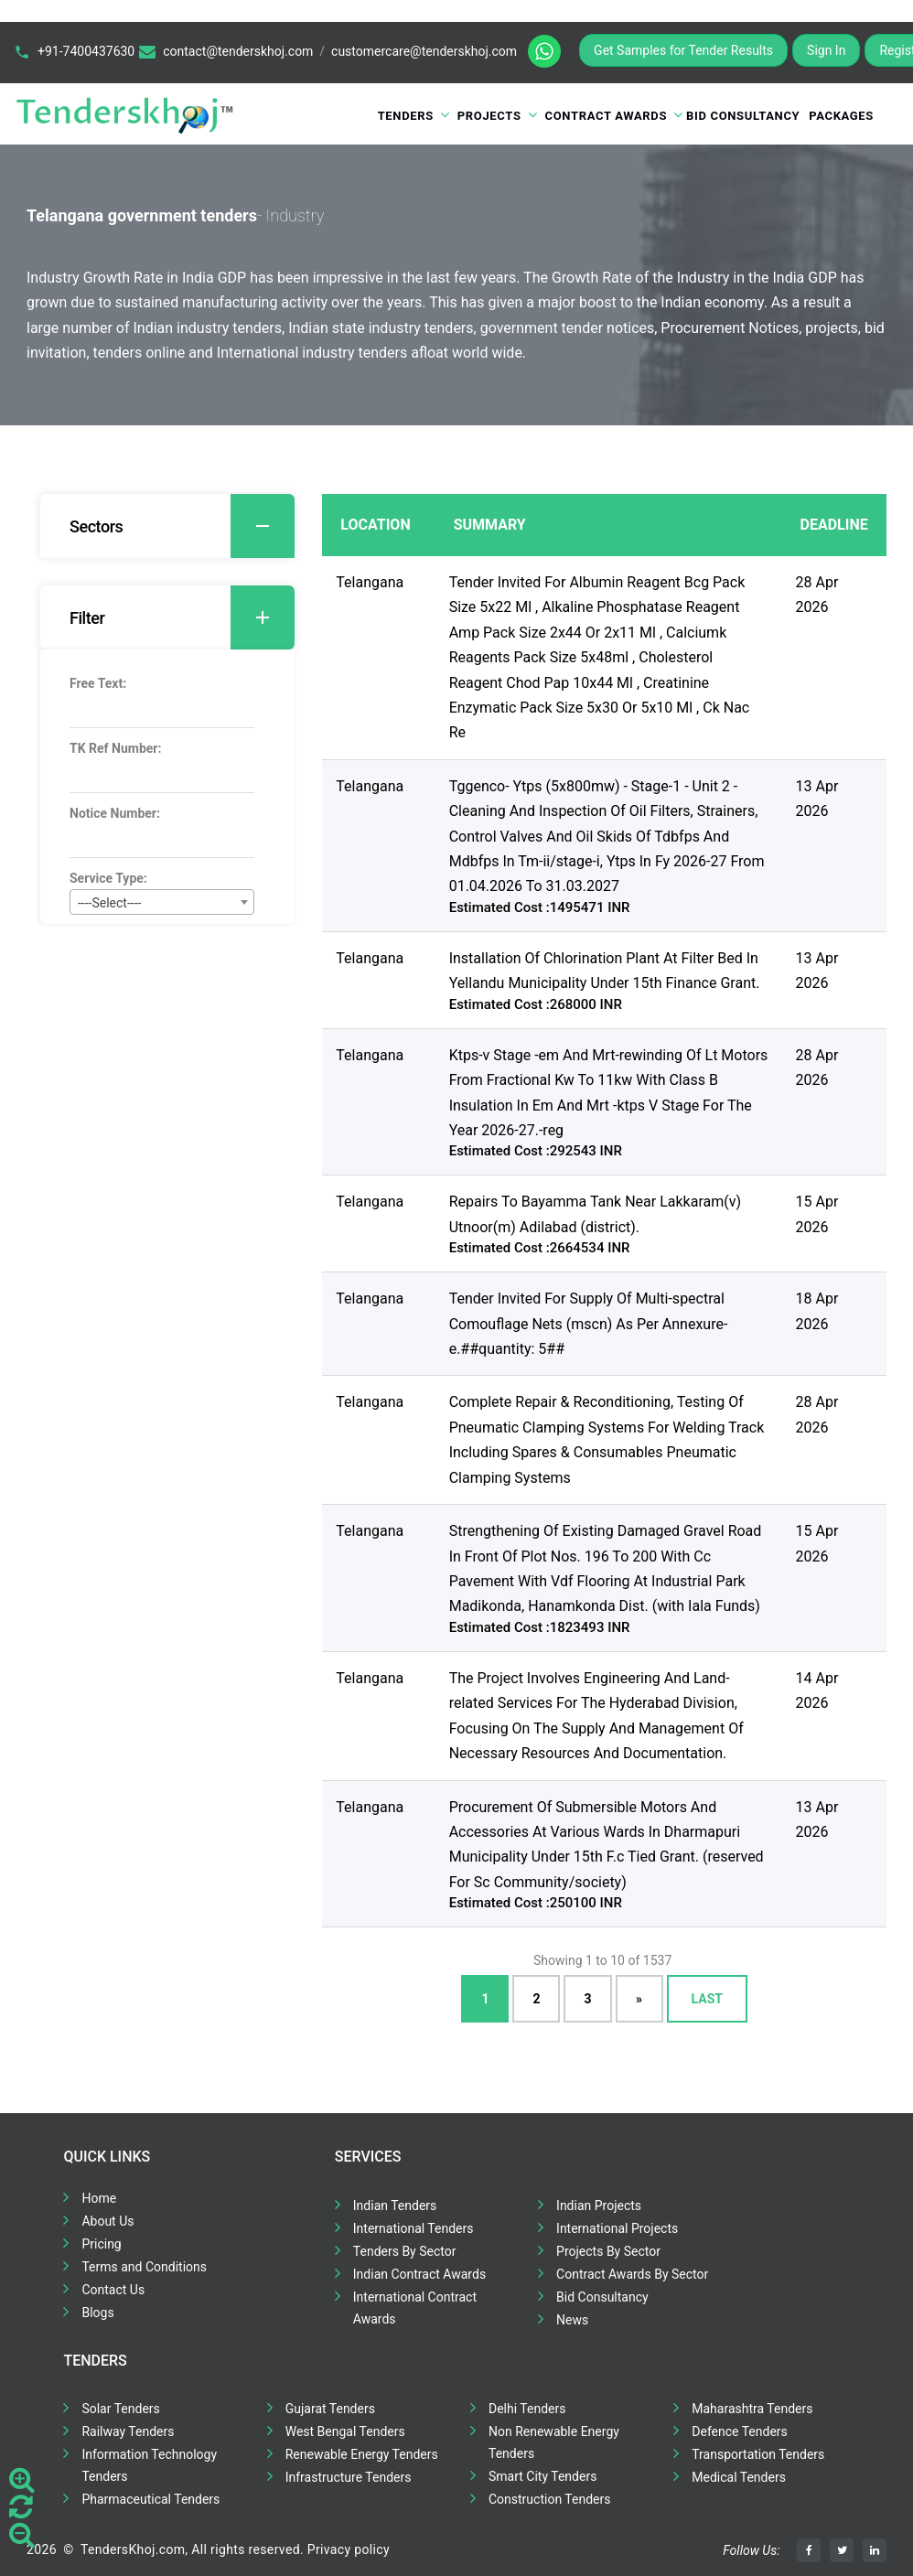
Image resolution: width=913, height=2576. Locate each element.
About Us (107, 2221)
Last (707, 1998)
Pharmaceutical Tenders (150, 2499)
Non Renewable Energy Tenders (554, 2442)
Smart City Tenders (542, 2476)
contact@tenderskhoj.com (238, 51)
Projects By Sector (608, 2251)
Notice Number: (115, 813)
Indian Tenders (395, 2205)
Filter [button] (182, 617)
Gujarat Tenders (330, 2408)
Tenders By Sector (404, 2251)
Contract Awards (606, 116)
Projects (489, 116)
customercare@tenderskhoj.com (424, 51)
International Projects (617, 2228)
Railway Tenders (127, 2431)
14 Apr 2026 (817, 1690)
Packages (841, 116)
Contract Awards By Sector (632, 2274)
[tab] (167, 526)
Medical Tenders (739, 2477)
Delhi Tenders (527, 2408)
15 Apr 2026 (817, 1214)
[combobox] (162, 902)
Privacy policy (348, 2549)
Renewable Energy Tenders (361, 2454)
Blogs (97, 2312)
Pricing (101, 2244)
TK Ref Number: (115, 748)
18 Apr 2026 (817, 1311)
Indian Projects (598, 2205)
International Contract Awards (415, 2308)
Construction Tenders (549, 2499)
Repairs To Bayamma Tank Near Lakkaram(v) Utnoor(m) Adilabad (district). (595, 1214)
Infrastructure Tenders (348, 2477)
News (572, 2320)
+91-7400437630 (86, 51)
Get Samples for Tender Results (683, 50)
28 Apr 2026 (817, 595)
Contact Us (113, 2289)
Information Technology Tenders (149, 2465)
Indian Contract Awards (419, 2274)
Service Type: (108, 878)
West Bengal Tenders (345, 2431)
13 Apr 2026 (817, 799)
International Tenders (413, 2228)
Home (98, 2198)
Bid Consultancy (743, 116)
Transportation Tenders (758, 2454)
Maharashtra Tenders (752, 2408)
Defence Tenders (740, 2431)
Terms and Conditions (144, 2266)
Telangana (369, 582)
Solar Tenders (120, 2408)
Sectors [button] (182, 526)
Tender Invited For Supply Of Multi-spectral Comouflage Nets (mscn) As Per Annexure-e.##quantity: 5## (588, 1324)
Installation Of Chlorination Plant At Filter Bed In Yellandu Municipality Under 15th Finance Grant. (604, 971)
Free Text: (98, 683)
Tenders (406, 116)
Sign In (826, 50)
